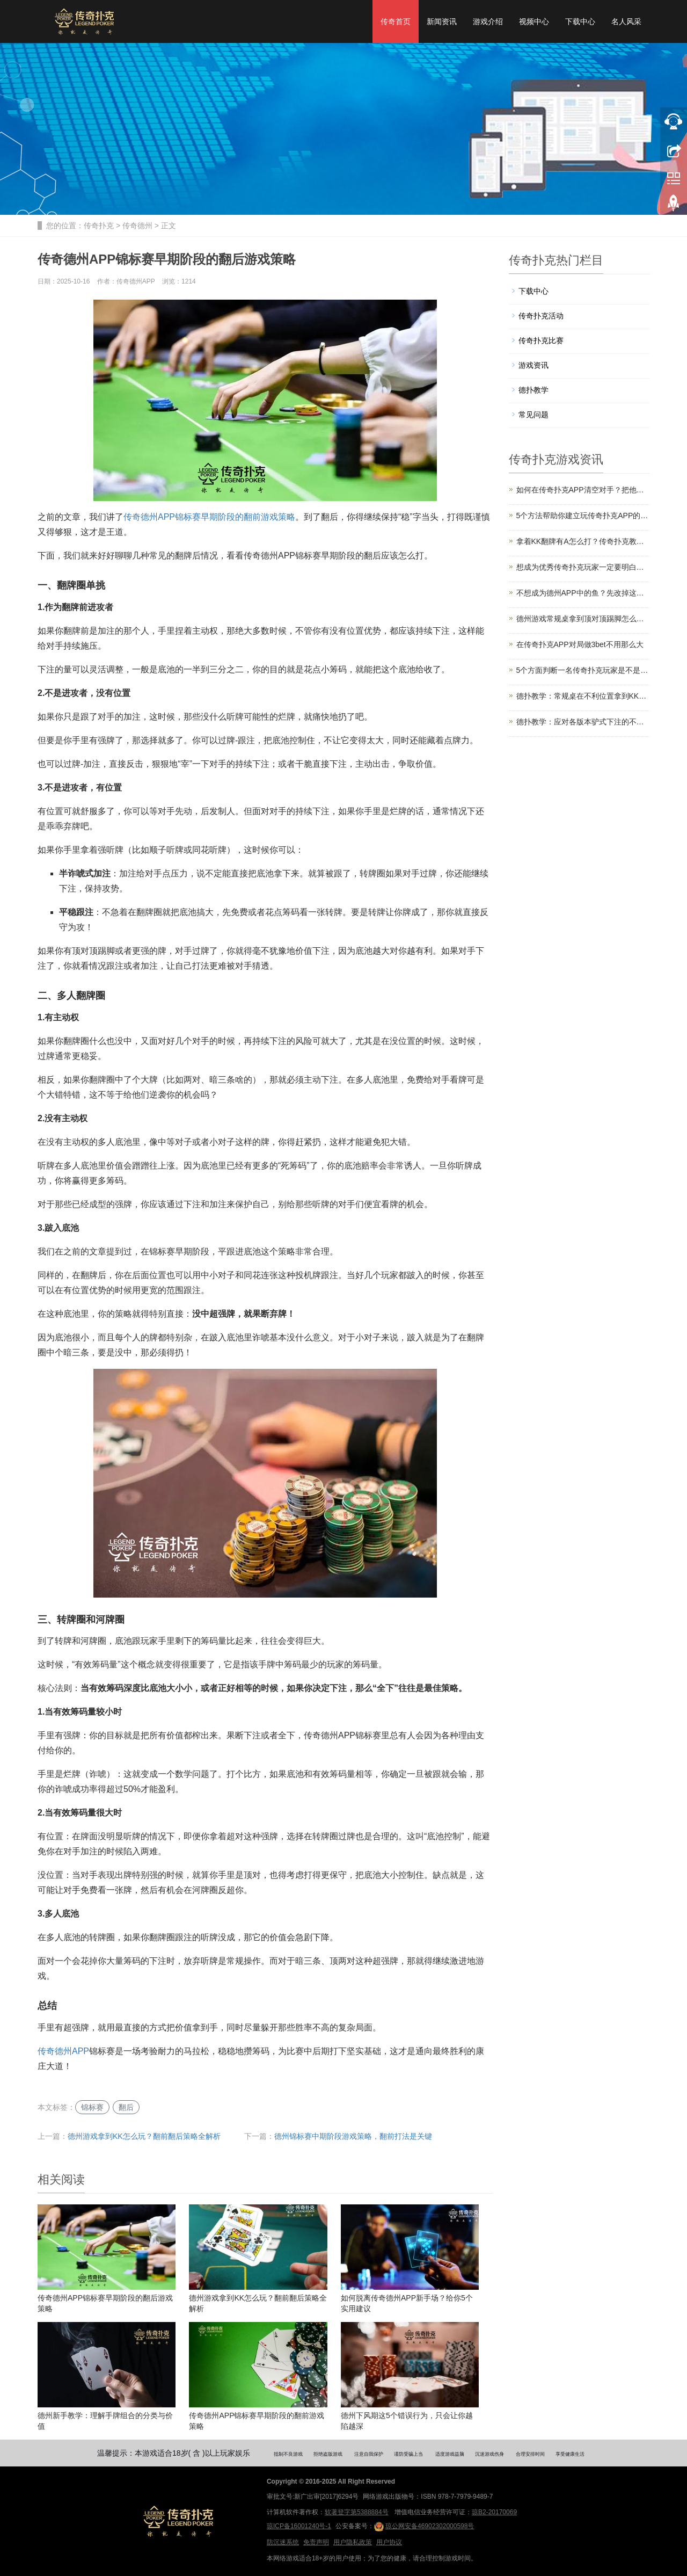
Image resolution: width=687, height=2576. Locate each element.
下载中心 (580, 21)
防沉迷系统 (283, 2542)
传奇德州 (137, 225)
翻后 (126, 2107)
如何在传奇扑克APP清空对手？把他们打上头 (583, 489)
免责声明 (316, 2542)
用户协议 (389, 2542)
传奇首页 (396, 21)
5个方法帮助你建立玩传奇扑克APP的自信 (583, 515)
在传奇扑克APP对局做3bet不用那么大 (580, 644)
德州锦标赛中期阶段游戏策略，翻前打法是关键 (353, 2136)
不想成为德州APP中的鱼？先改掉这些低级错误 (583, 593)
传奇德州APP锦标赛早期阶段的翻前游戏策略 (209, 516)
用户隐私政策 (352, 2542)
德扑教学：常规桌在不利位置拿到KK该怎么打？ (583, 696)
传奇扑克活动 (541, 315)
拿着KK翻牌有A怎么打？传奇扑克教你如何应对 (583, 541)
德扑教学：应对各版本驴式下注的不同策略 (583, 721)
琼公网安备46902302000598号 (424, 2526)
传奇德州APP (63, 2051)
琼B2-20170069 (494, 2512)
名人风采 (626, 21)
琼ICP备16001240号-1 (299, 2526)
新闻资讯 (442, 21)
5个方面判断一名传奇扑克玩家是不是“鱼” (583, 670)
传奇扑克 (99, 225)
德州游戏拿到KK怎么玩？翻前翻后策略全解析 (144, 2136)
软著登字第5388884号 (357, 2512)
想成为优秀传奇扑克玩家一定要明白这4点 (583, 567)
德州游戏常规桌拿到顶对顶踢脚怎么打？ (583, 618)
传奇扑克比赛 (541, 340)
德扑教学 (533, 390)
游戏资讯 (533, 365)
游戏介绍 (488, 21)
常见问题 (533, 414)
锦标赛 (92, 2107)
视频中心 (534, 21)
